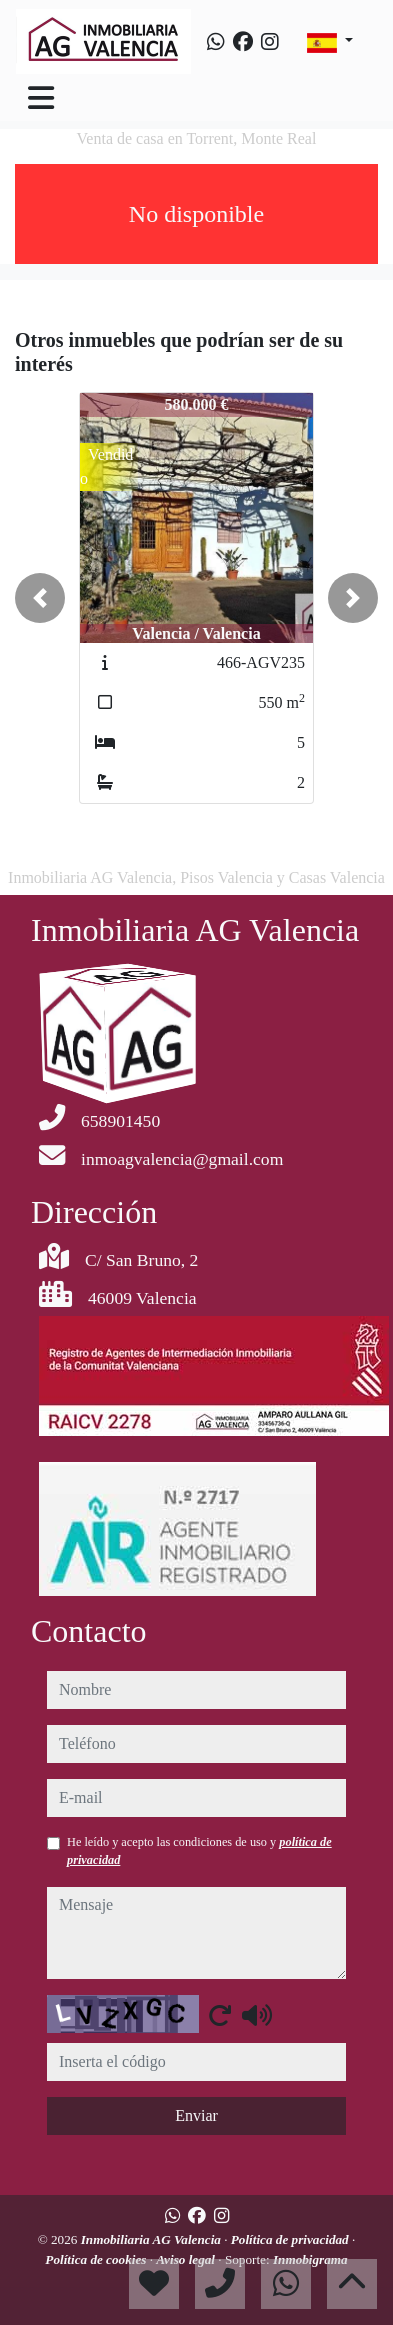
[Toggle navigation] (41, 98)
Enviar (196, 2115)
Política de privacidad (291, 2239)
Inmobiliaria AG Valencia (153, 2239)
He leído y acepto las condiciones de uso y (199, 1851)
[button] (40, 598)
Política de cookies (97, 2259)
